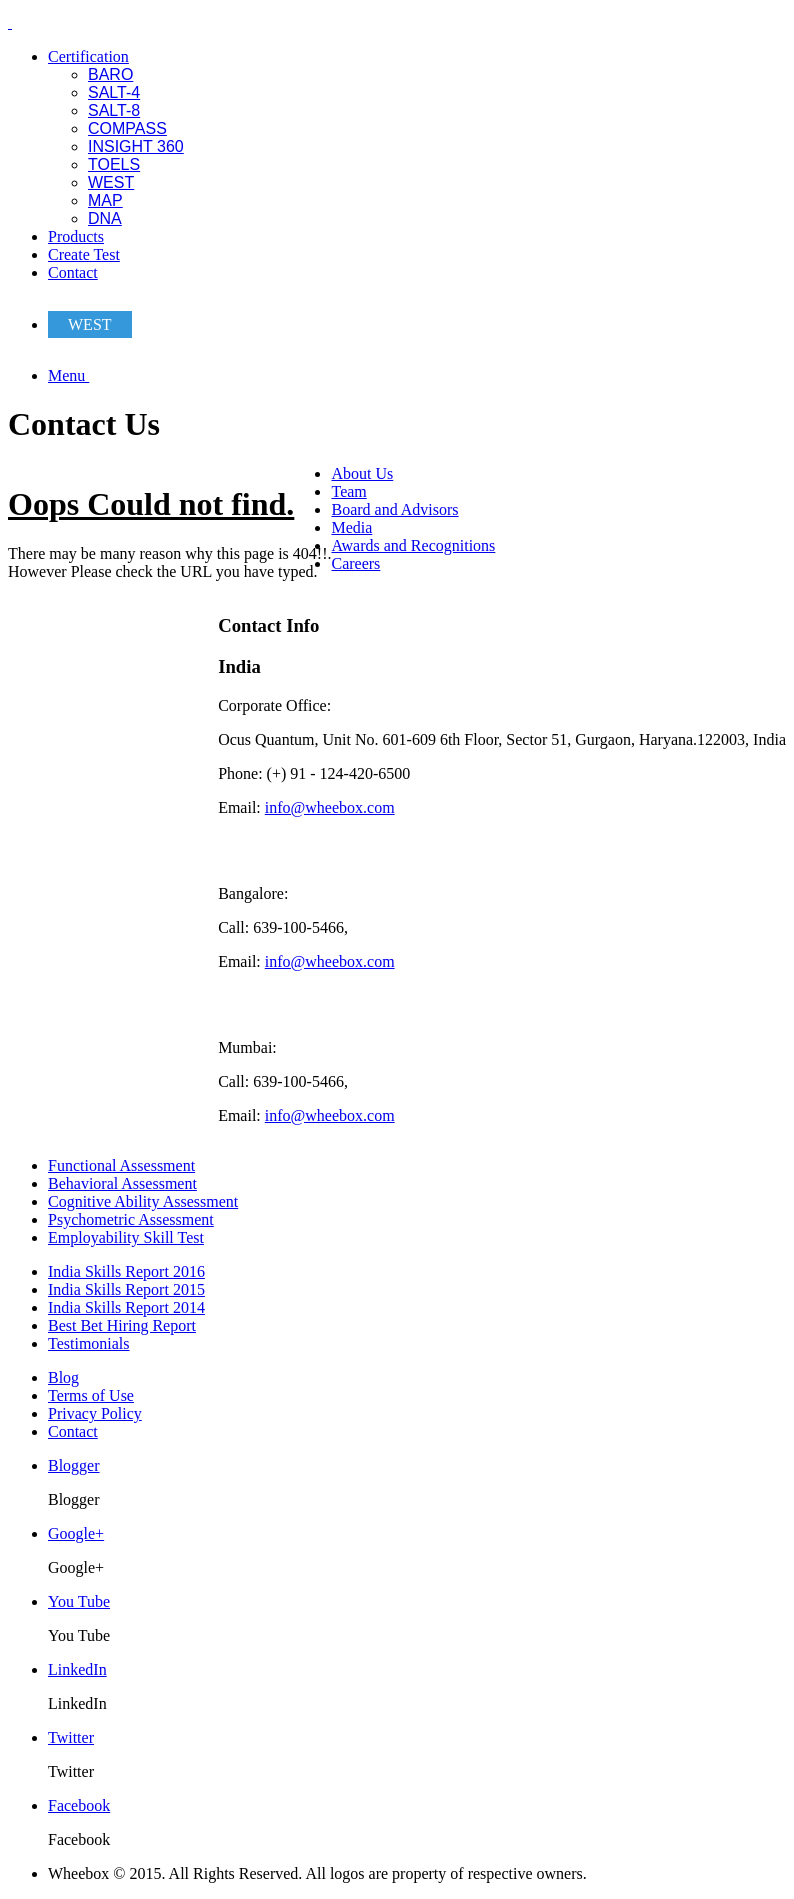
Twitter (71, 1737)
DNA (105, 218)
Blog (63, 1377)
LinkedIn (77, 1669)
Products (76, 236)
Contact (73, 272)
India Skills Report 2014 (126, 1307)
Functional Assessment (121, 1165)
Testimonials (89, 1343)
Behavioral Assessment (122, 1183)
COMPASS (127, 128)
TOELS (114, 164)
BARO (110, 74)
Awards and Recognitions (413, 545)
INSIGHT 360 (136, 146)
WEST (111, 182)
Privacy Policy (95, 1413)
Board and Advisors (394, 509)
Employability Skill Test (126, 1237)
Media (351, 527)
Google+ (76, 1533)
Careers (355, 563)
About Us (362, 473)
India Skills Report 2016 (126, 1271)
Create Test (84, 254)
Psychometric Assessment (131, 1219)
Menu (68, 375)
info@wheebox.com (330, 807)
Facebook (79, 1805)
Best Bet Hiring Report (122, 1325)
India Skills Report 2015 (126, 1289)
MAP (105, 200)
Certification (88, 56)
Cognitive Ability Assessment (143, 1201)
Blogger (74, 1465)
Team (348, 491)
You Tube (79, 1601)
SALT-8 (114, 110)
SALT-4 (114, 92)
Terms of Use (91, 1395)
